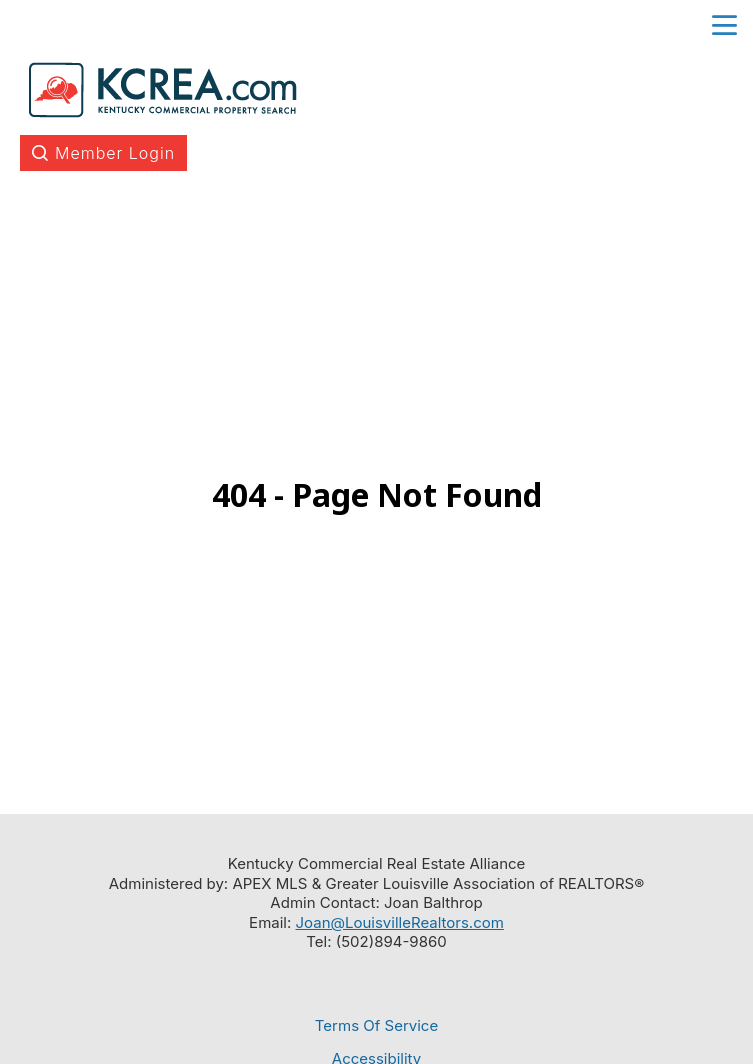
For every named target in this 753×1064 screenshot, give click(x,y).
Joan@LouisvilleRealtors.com (400, 922)
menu (724, 25)
